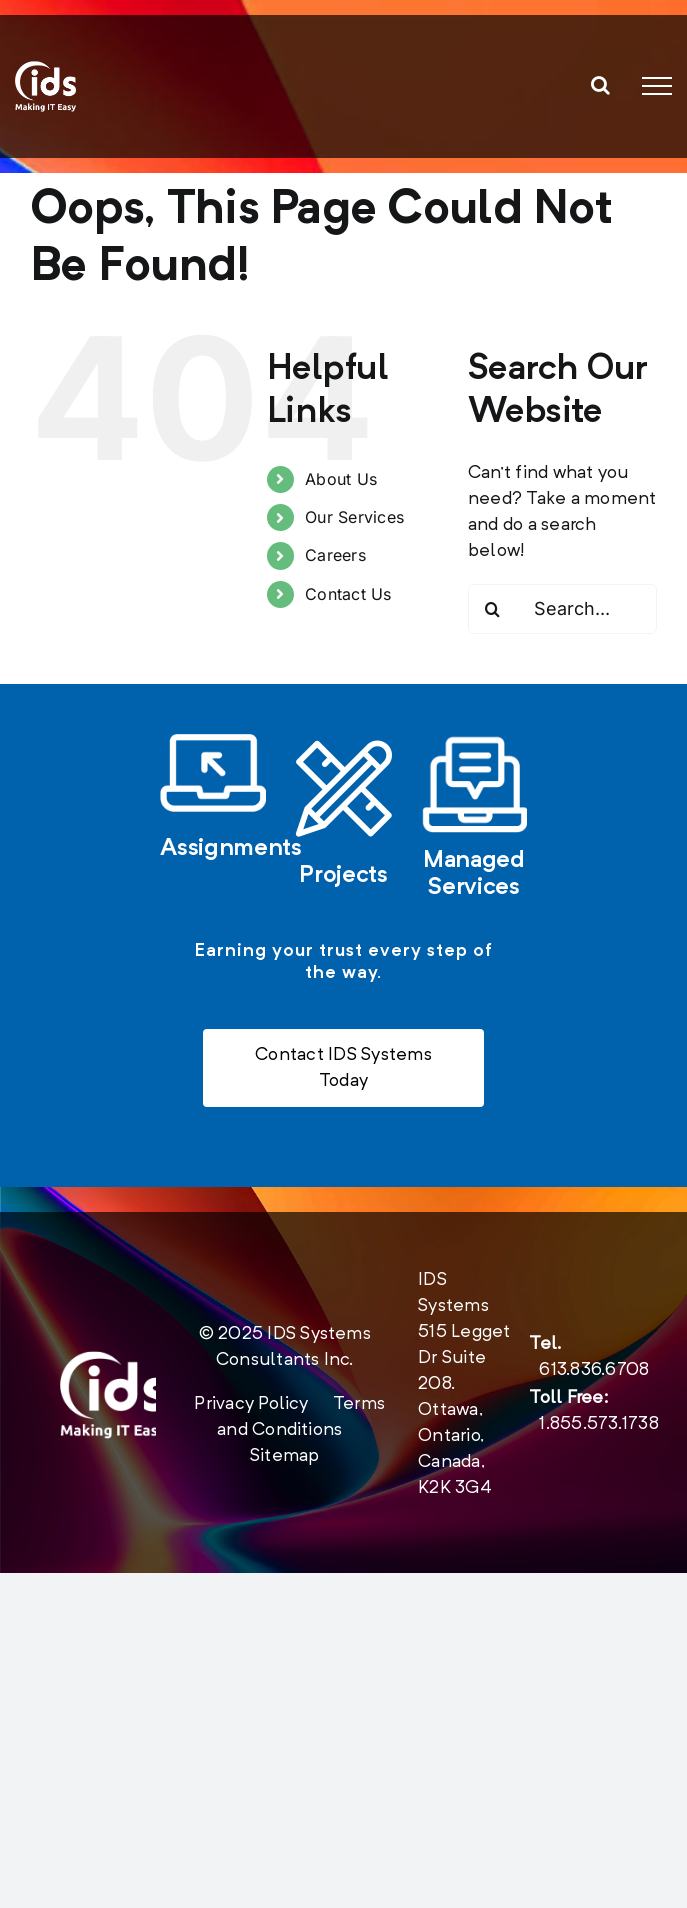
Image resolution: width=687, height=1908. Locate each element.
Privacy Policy (251, 1405)
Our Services (354, 517)
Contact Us (348, 594)
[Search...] (562, 609)
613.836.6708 (594, 1370)
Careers (335, 555)
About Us (341, 479)
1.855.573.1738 (598, 1425)
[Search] (493, 609)
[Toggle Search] (600, 85)
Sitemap (285, 1457)
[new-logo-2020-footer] (113, 1360)
